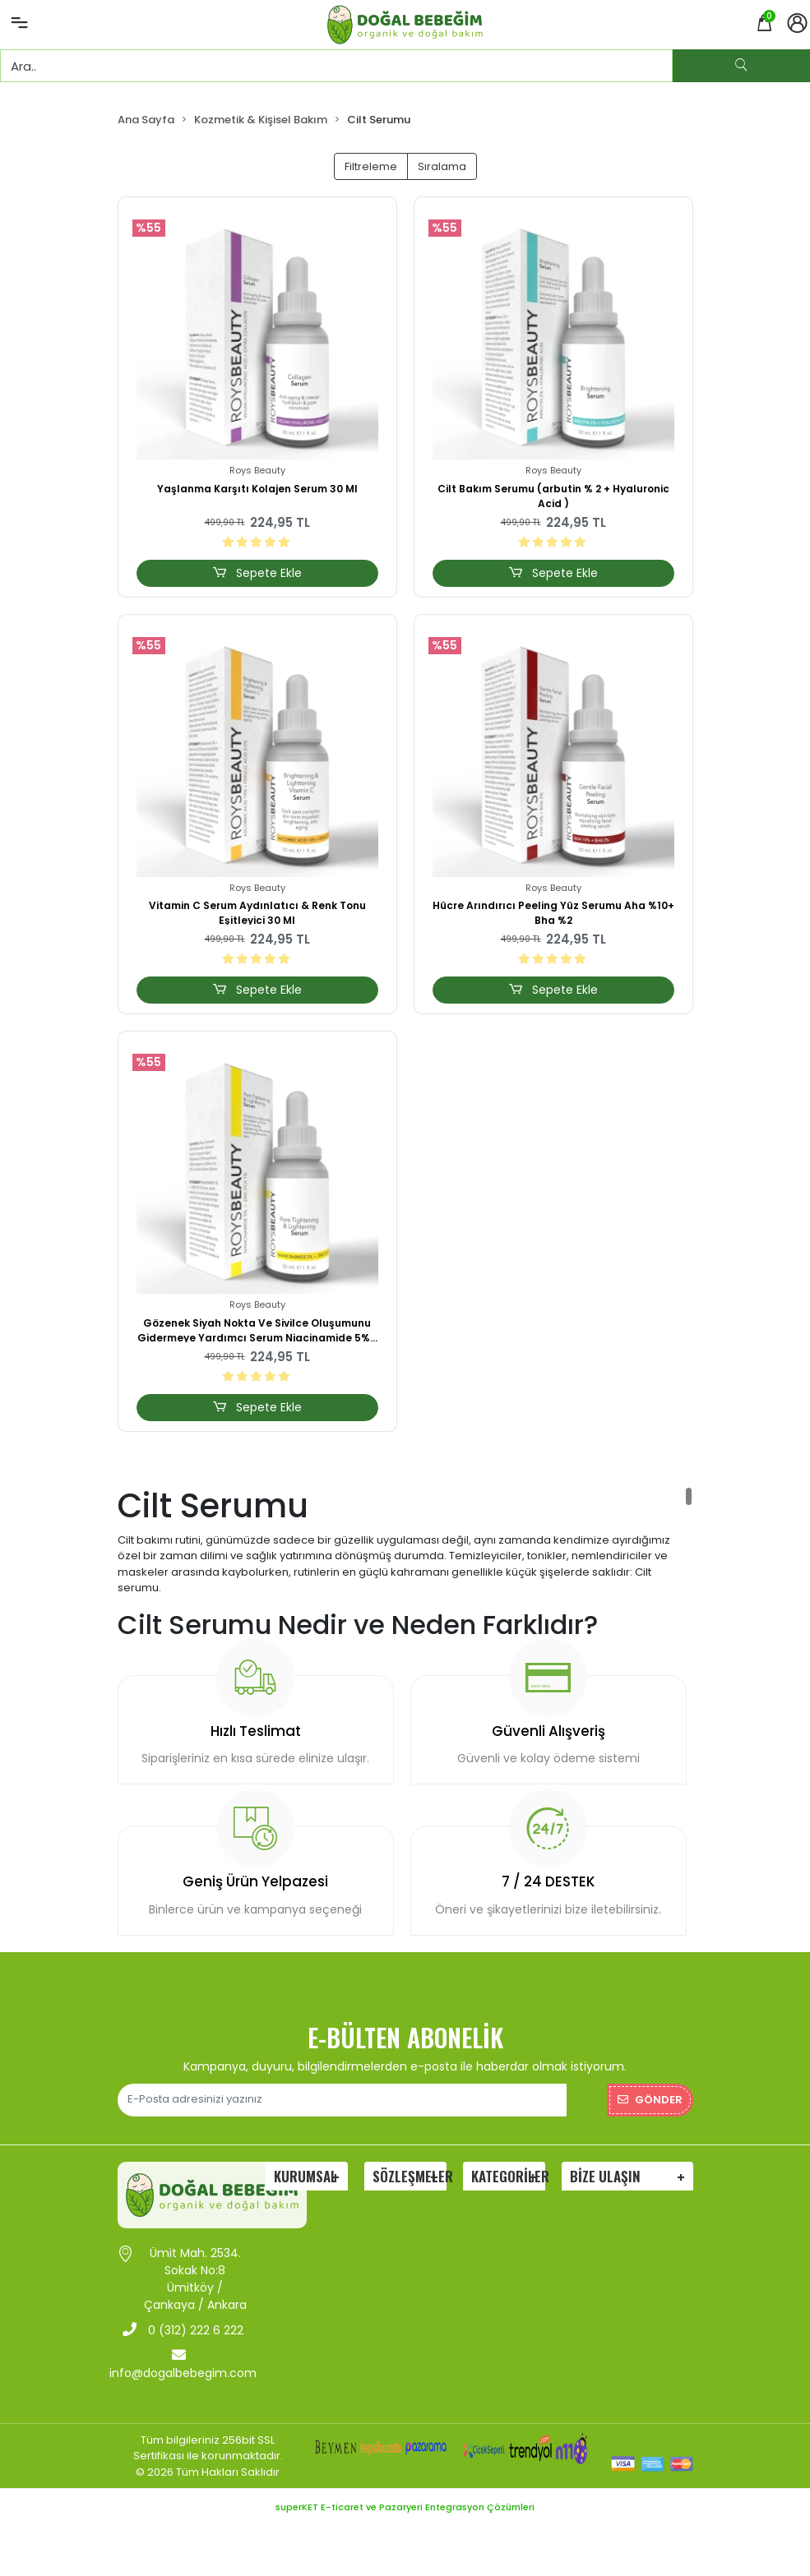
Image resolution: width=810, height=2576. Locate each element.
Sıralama (442, 166)
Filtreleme (371, 166)
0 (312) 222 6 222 (183, 2330)
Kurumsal (305, 2176)
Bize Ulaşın (605, 2176)
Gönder (650, 2099)
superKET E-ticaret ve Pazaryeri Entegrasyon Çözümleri (405, 2507)
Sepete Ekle (256, 573)
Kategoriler (508, 2176)
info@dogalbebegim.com (183, 2364)
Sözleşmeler (410, 2176)
